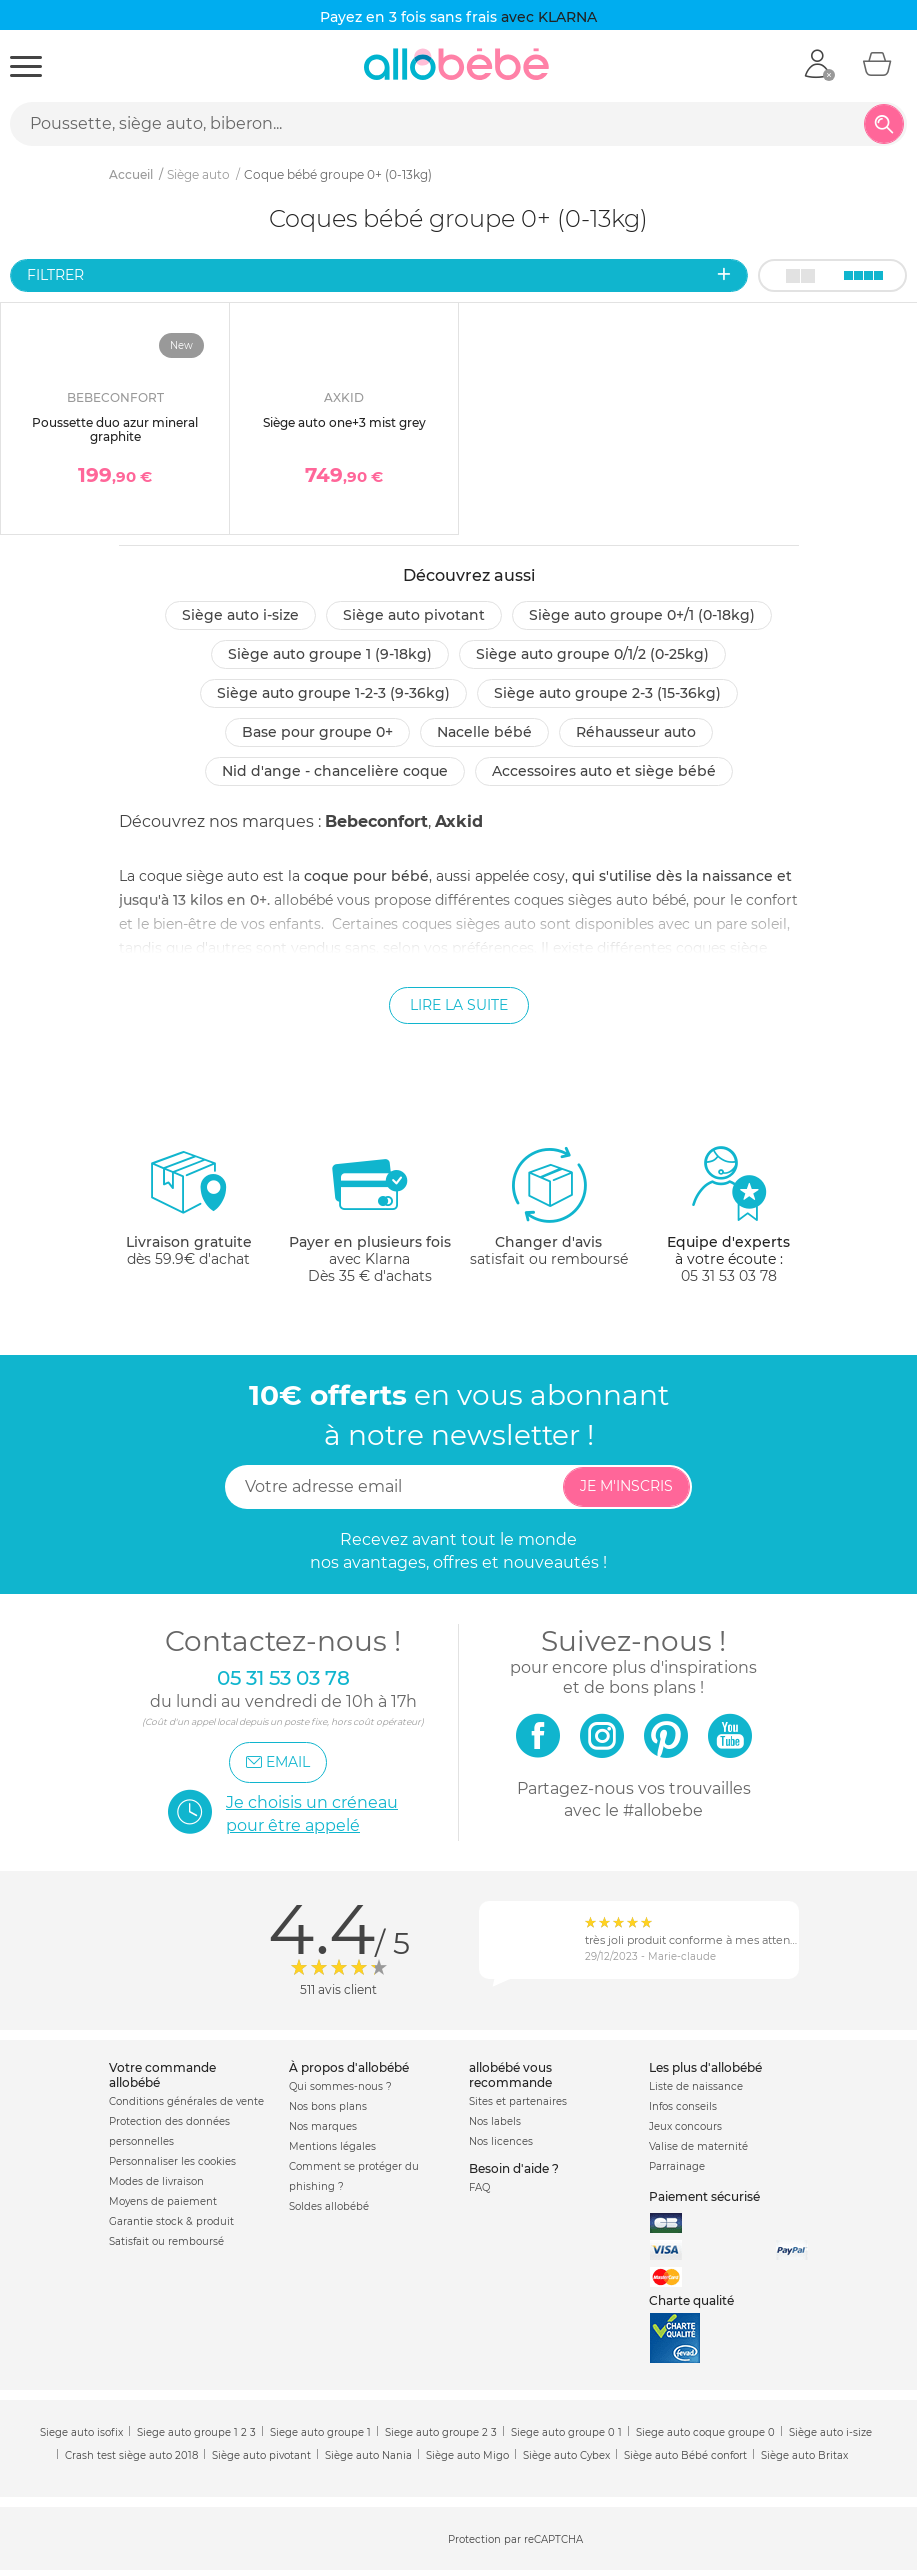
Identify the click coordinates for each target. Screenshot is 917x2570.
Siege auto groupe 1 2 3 (196, 2432)
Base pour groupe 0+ (317, 732)
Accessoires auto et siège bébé (604, 771)
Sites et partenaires (518, 2101)
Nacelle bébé (484, 732)
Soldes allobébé (329, 2206)
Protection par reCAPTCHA (515, 2539)
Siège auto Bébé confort (685, 2455)
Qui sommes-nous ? (340, 2086)
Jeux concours (685, 2126)
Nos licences (501, 2141)
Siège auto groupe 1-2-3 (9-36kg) (333, 693)
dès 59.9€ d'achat (189, 1214)
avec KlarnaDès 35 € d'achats (370, 1214)
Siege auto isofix (81, 2432)
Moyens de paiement (163, 2201)
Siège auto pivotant (414, 615)
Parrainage (677, 2166)
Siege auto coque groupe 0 (705, 2432)
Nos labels (495, 2121)
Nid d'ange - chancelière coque (335, 771)
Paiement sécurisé (704, 2196)
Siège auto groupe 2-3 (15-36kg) (607, 693)
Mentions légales (332, 2146)
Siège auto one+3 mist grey (344, 422)
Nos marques (323, 2126)
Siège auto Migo (467, 2455)
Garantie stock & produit (171, 2221)
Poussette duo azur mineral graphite (115, 429)
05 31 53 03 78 (729, 1276)
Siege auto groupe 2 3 (441, 2432)
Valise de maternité (698, 2146)
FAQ (479, 2187)
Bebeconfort (376, 821)
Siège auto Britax (804, 2455)
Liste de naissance (696, 2086)
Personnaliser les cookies (172, 2161)
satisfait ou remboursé (549, 1206)
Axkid (459, 821)
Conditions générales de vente (186, 2101)
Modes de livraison (156, 2181)
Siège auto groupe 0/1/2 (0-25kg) (592, 654)
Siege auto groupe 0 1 (566, 2432)
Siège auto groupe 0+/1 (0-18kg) (642, 615)
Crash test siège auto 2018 (131, 2455)
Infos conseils (683, 2106)
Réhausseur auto (636, 732)
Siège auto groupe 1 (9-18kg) (330, 654)
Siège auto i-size (240, 615)
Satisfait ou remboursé (166, 2241)
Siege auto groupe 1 (320, 2432)
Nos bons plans (328, 2106)
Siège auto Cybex (566, 2455)
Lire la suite (459, 1005)
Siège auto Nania (368, 2455)
